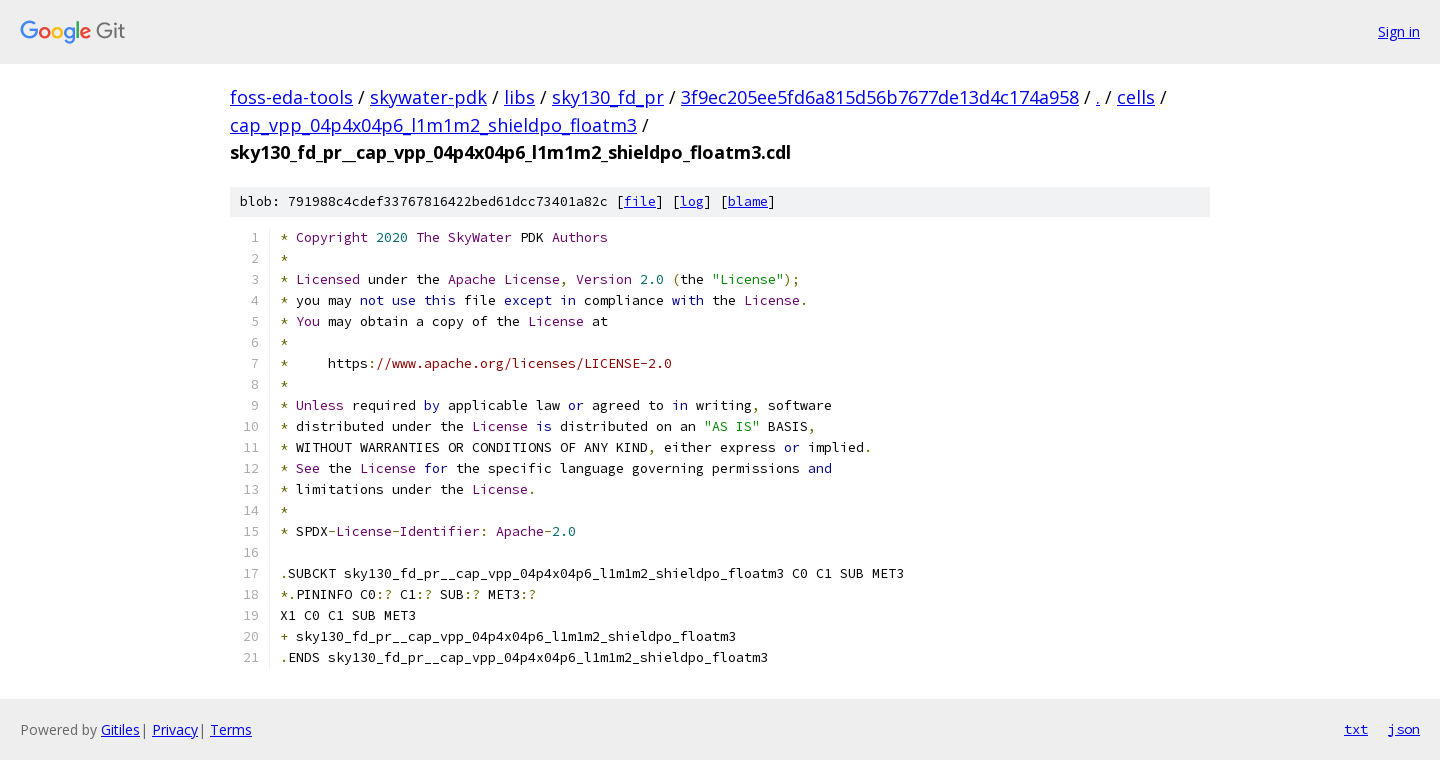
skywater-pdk (428, 97)
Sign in (1399, 31)
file (640, 201)
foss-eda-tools (291, 97)
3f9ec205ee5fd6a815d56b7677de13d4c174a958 (880, 97)
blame (748, 201)
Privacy (175, 729)
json (1404, 729)
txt (1356, 729)
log (692, 201)
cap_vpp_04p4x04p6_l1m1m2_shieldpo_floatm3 (433, 125)
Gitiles (120, 729)
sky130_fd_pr (608, 97)
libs (519, 97)
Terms (231, 729)
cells (1136, 97)
